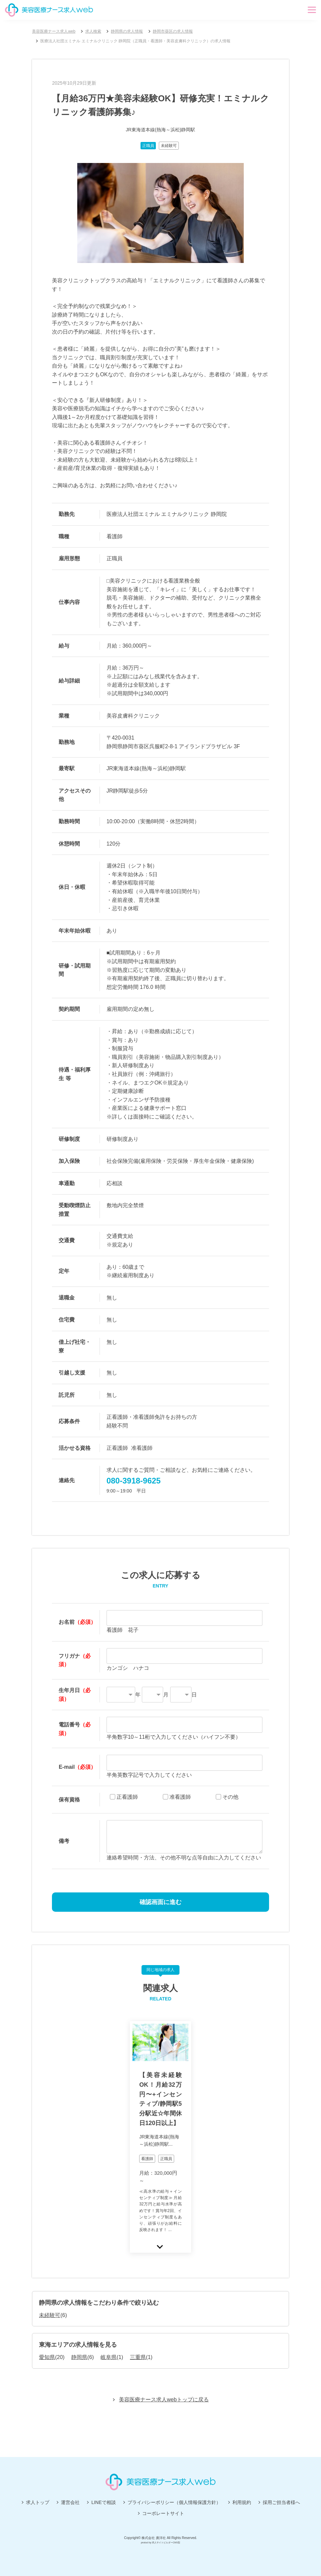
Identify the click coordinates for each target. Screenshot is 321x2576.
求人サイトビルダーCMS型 (166, 2527)
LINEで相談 (103, 2486)
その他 (230, 1797)
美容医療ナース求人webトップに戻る (163, 2384)
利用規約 (241, 2486)
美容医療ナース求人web (53, 31)
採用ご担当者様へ (281, 2486)
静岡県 (79, 2341)
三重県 (138, 2341)
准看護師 (180, 1797)
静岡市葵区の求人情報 (173, 31)
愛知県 (47, 2341)
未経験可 (49, 2299)
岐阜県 (109, 2341)
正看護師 (127, 1797)
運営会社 (70, 2486)
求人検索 (93, 31)
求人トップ (37, 2486)
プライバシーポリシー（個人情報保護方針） (174, 2486)
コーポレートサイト (163, 2497)
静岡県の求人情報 (127, 31)
